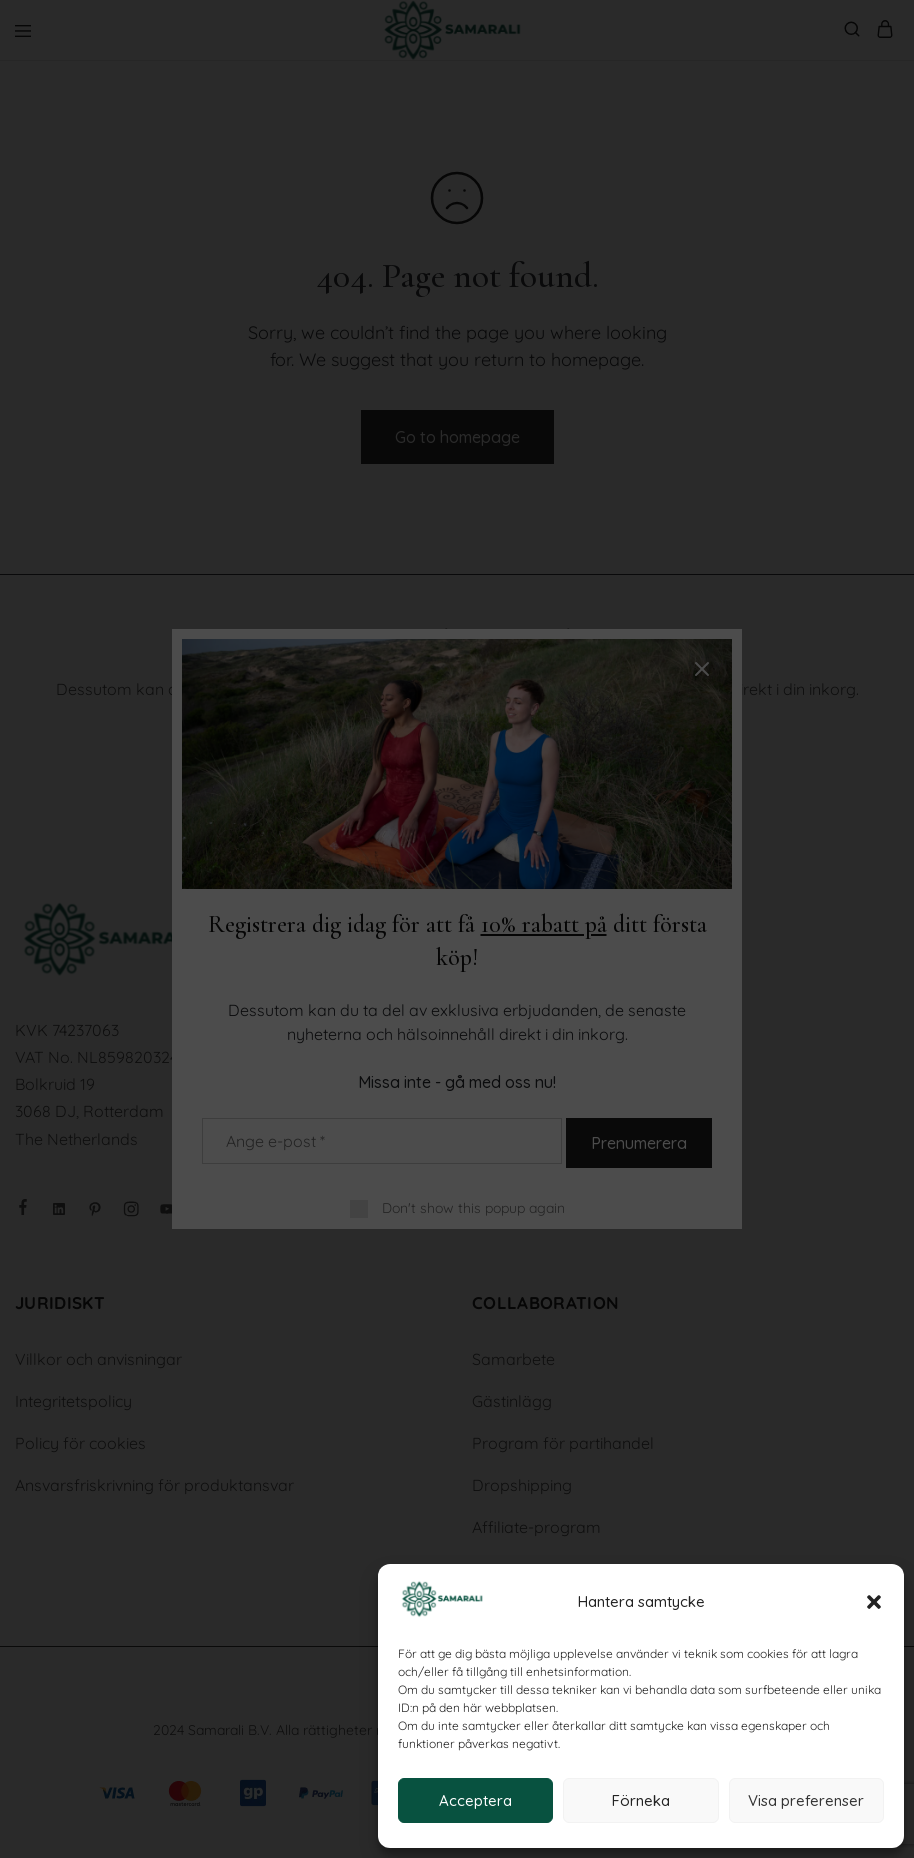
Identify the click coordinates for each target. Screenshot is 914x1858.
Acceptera (475, 1800)
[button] (874, 1602)
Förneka (641, 1800)
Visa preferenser (806, 1800)
